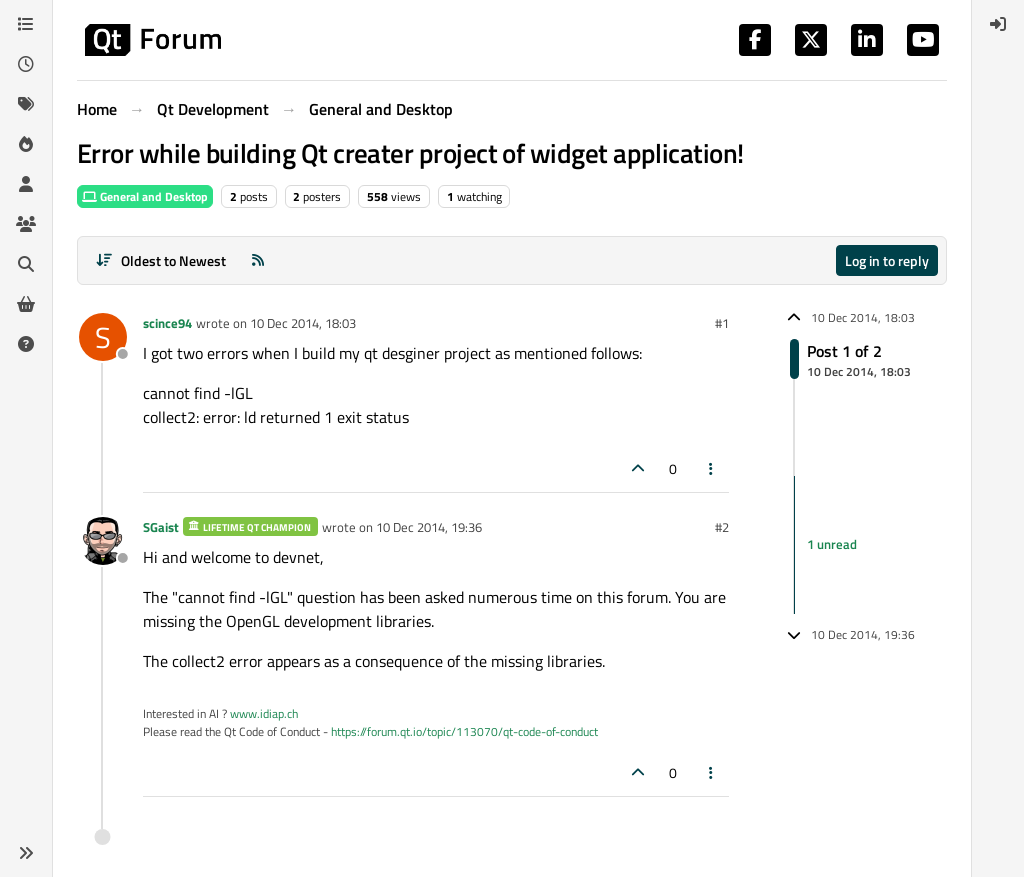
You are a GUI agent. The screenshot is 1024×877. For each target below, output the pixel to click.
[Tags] (26, 104)
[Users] (26, 184)
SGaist (161, 527)
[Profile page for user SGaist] (103, 541)
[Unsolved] (26, 344)
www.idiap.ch (264, 713)
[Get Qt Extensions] (26, 304)
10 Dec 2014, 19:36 (429, 527)
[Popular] (26, 144)
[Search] (26, 264)
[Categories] (26, 24)
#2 (722, 527)
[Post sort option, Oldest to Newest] (160, 260)
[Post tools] (712, 468)
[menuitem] (998, 24)
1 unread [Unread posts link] (832, 544)
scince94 (167, 323)
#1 (722, 323)
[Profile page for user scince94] (103, 337)
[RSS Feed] (258, 260)
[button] (26, 853)
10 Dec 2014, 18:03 (303, 323)
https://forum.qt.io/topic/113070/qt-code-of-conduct (464, 731)
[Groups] (26, 224)
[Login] (998, 24)
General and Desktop (145, 196)
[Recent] (26, 64)
